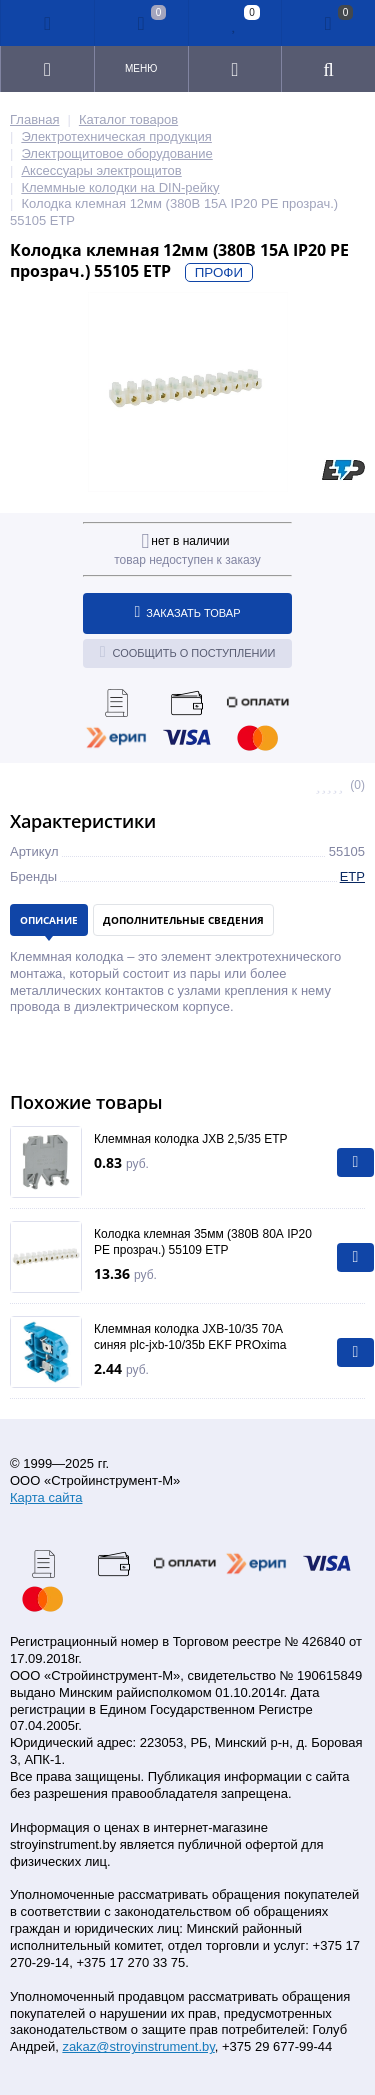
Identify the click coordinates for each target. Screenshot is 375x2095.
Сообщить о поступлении (188, 652)
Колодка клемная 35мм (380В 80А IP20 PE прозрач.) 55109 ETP (203, 1242)
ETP (352, 876)
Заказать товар (188, 612)
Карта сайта (46, 1497)
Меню (141, 68)
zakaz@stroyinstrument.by (138, 2046)
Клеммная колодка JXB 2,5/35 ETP (191, 1139)
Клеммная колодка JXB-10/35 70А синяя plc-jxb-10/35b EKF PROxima (190, 1337)
